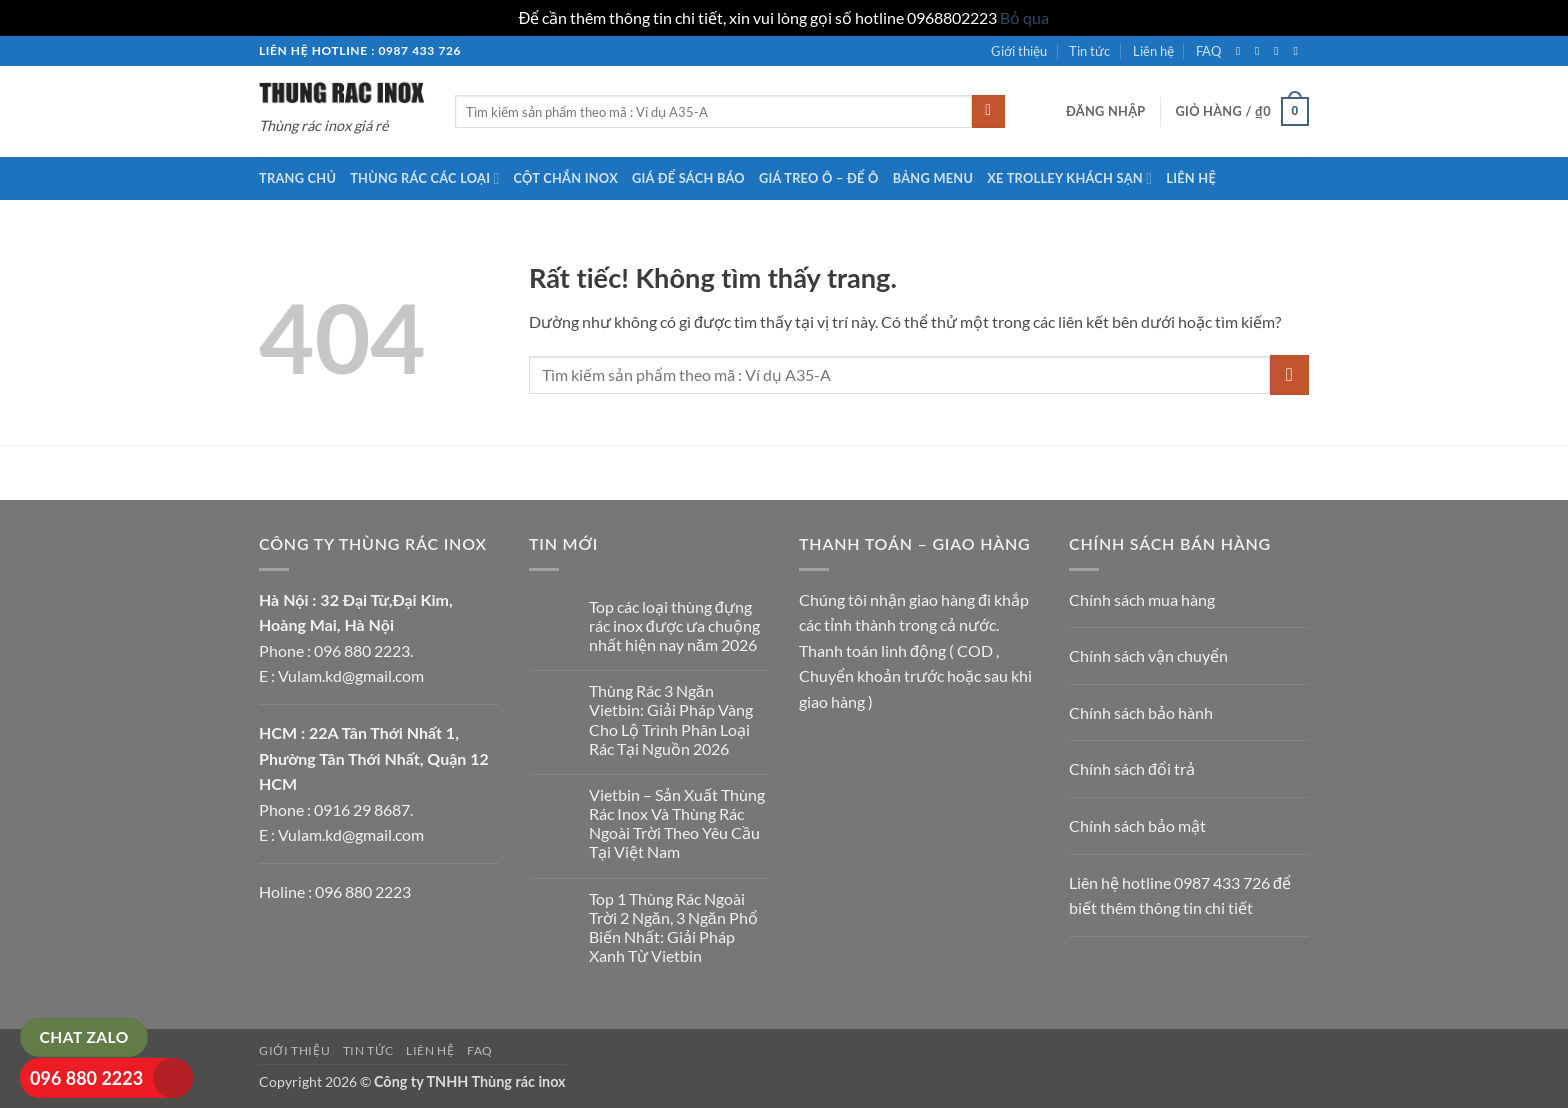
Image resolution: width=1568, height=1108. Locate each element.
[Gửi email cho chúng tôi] (1299, 51)
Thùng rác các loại (424, 178)
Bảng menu (933, 178)
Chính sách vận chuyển (1148, 655)
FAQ (1208, 51)
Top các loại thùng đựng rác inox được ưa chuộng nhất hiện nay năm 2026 (674, 625)
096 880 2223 (86, 1078)
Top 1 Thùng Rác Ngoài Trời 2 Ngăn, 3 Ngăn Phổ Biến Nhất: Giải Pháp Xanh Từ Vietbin (673, 927)
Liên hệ (1153, 51)
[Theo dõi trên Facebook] (1242, 51)
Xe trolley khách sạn (1069, 178)
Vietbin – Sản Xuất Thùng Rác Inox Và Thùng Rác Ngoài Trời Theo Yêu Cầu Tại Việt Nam (677, 823)
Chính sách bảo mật (1137, 825)
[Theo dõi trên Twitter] (1280, 51)
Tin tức (1089, 51)
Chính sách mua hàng (1142, 599)
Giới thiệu (1019, 51)
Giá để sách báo (688, 178)
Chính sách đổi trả (1132, 768)
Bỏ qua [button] (1024, 17)
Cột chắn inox (566, 178)
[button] (1106, 111)
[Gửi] (988, 112)
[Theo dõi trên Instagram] (1261, 51)
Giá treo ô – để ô (819, 178)
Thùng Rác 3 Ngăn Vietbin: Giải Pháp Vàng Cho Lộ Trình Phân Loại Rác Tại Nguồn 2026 (671, 719)
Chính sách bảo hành (1141, 712)
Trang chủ (297, 178)
